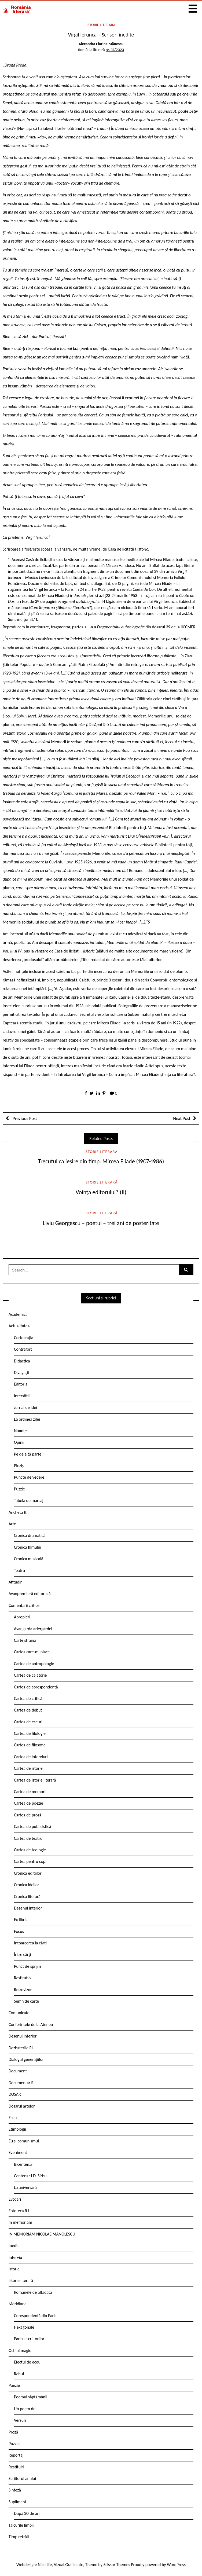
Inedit (14, 2245)
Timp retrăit (19, 2536)
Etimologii (17, 2129)
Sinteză (15, 2490)
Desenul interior (28, 1908)
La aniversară (25, 2187)
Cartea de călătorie (30, 1675)
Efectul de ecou (27, 2362)
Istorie (14, 2268)
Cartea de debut (28, 1710)
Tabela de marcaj (28, 1500)
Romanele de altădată (33, 2292)
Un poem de (24, 2408)
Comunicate (19, 2012)
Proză (13, 2432)
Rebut (19, 2373)
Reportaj (16, 2455)
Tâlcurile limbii (21, 2525)
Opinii (19, 1442)
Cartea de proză (27, 1815)
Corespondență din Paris (35, 2315)
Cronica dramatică (29, 1535)
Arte (12, 1523)
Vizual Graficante (68, 2564)
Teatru (19, 1570)
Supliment (17, 2501)
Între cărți (22, 1954)
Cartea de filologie (30, 1733)
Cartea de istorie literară (35, 1780)
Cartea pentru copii (30, 1861)
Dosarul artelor (22, 2106)
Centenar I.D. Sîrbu (30, 2175)
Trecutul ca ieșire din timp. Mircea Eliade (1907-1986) (101, 1161)
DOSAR (15, 2094)
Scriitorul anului (22, 2478)
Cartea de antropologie (34, 1663)
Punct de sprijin (27, 1966)
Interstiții (22, 1395)
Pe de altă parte (27, 1454)
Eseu (13, 2117)
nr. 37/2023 (115, 49)
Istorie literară (101, 24)
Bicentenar (23, 2164)
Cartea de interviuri (31, 1756)
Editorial (21, 1384)
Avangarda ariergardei (33, 1628)
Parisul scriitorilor (29, 2338)
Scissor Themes (117, 2564)
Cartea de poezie (28, 1803)
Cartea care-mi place (32, 1651)
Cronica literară (27, 1896)
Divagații (21, 1372)
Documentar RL (22, 2082)
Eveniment (18, 2152)
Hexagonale (24, 2327)
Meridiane (18, 2303)
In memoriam (20, 2222)
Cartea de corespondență (36, 1687)
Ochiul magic (20, 2350)
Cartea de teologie (30, 1849)
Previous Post (24, 1118)
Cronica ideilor (26, 1884)
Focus (19, 1931)
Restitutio (22, 1977)
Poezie (14, 2385)
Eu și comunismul (24, 2140)
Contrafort (23, 1349)
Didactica (22, 1361)
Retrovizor (23, 1989)
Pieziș (19, 1465)
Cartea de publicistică (32, 1826)
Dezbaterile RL (21, 2047)
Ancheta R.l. (19, 1512)
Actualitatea (19, 1325)
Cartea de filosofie (30, 1744)
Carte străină (25, 1640)
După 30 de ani (27, 2513)
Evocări (15, 2199)
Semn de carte (26, 2001)
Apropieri (22, 1616)
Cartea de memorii (30, 1791)
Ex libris (20, 1919)
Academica (18, 1314)
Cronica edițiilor (28, 1873)
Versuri (20, 2420)
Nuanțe (20, 1430)
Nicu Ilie (45, 2564)
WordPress (176, 2564)
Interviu (15, 2257)
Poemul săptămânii (30, 2396)
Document (18, 2070)
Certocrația (23, 1337)
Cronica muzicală (28, 1558)
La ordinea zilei (27, 1419)
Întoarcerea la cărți (30, 1942)
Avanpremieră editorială (30, 1593)
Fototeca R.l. (19, 2210)
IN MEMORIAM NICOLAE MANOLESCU (42, 2234)
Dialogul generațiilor (26, 2059)
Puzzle (19, 1489)
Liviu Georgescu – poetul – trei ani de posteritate (101, 1223)
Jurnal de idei (25, 1407)
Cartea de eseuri (28, 1721)
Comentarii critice (24, 1605)
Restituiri (16, 2466)
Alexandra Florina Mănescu (101, 43)
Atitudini (16, 1582)
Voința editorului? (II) (101, 1192)
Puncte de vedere (29, 1477)
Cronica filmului (27, 1547)
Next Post (181, 1118)
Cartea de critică (28, 1698)
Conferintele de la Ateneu (31, 2024)
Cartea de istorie (28, 1768)
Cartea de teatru (28, 1838)
